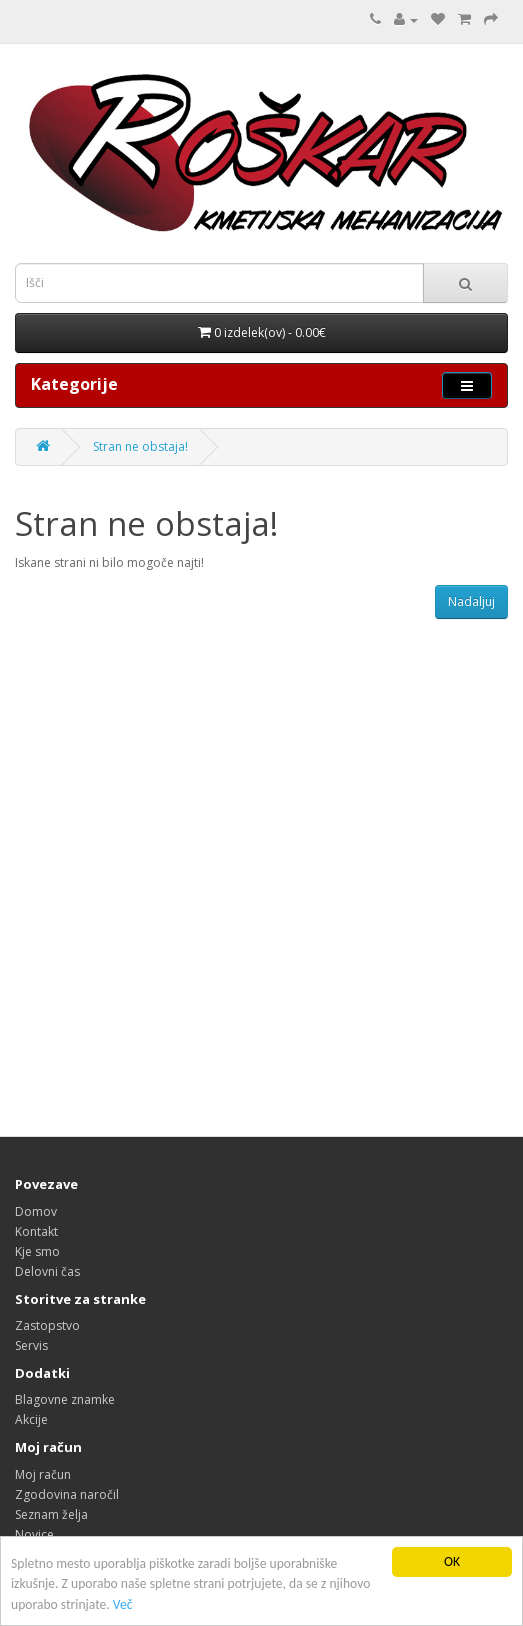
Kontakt (36, 1231)
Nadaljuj (471, 601)
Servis (31, 1345)
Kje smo (37, 1251)
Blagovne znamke (65, 1399)
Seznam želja (51, 1514)
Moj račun (43, 1474)
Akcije (31, 1419)
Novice (34, 1534)
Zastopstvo (47, 1325)
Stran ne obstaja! (140, 446)
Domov (36, 1211)
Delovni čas (47, 1271)
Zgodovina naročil (67, 1494)
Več (123, 1605)
